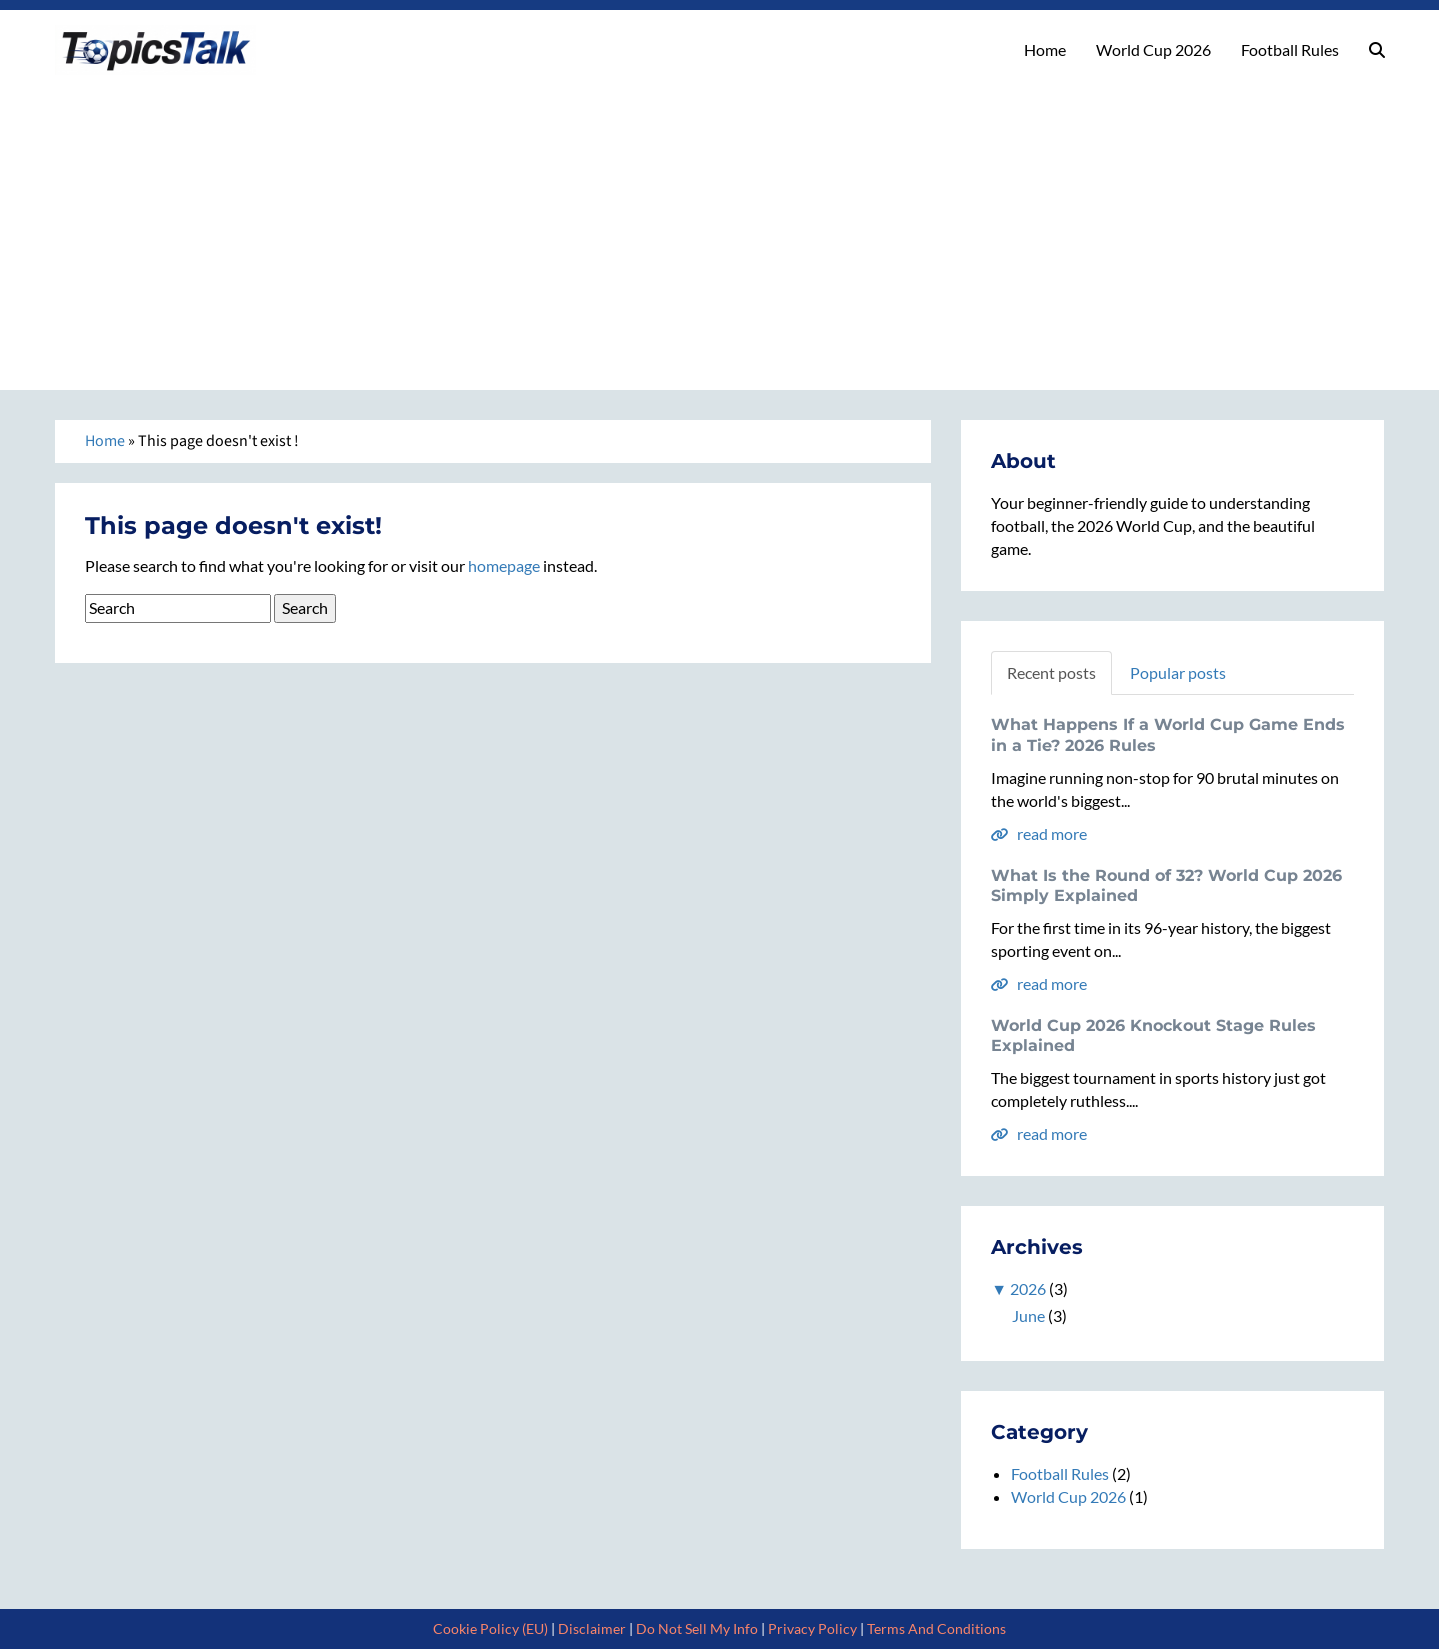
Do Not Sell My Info (697, 1628)
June (1028, 1315)
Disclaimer (592, 1628)
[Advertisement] (720, 225)
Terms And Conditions (936, 1628)
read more (1039, 833)
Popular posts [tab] (1178, 672)
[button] (1377, 50)
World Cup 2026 (1153, 49)
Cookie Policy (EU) (490, 1628)
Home (1045, 49)
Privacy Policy (812, 1628)
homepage (504, 565)
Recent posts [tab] (1051, 672)
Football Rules (1290, 49)
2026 (1028, 1288)
